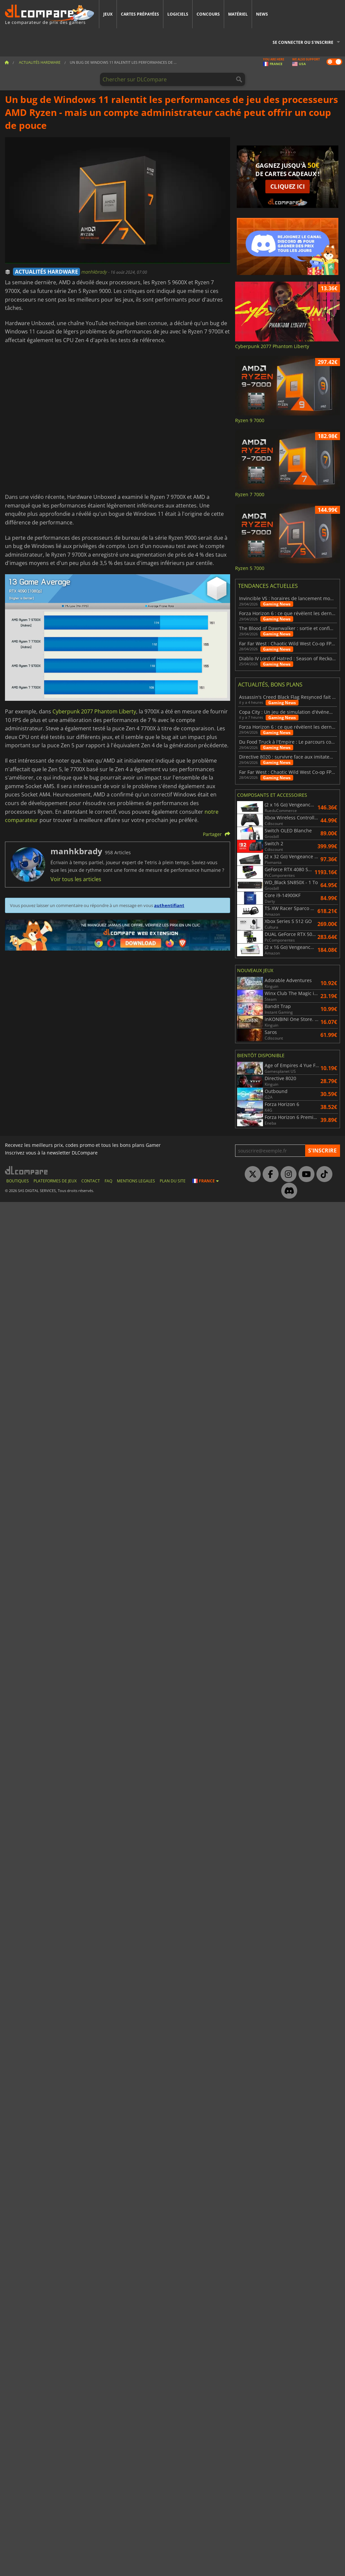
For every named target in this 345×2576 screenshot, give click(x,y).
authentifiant (169, 905)
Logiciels (177, 14)
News (262, 14)
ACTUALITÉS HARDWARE (46, 271)
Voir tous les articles (75, 879)
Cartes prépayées (140, 14)
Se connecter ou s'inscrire (303, 42)
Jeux (108, 14)
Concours (208, 14)
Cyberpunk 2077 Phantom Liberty (94, 711)
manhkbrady (94, 272)
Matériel (238, 14)
